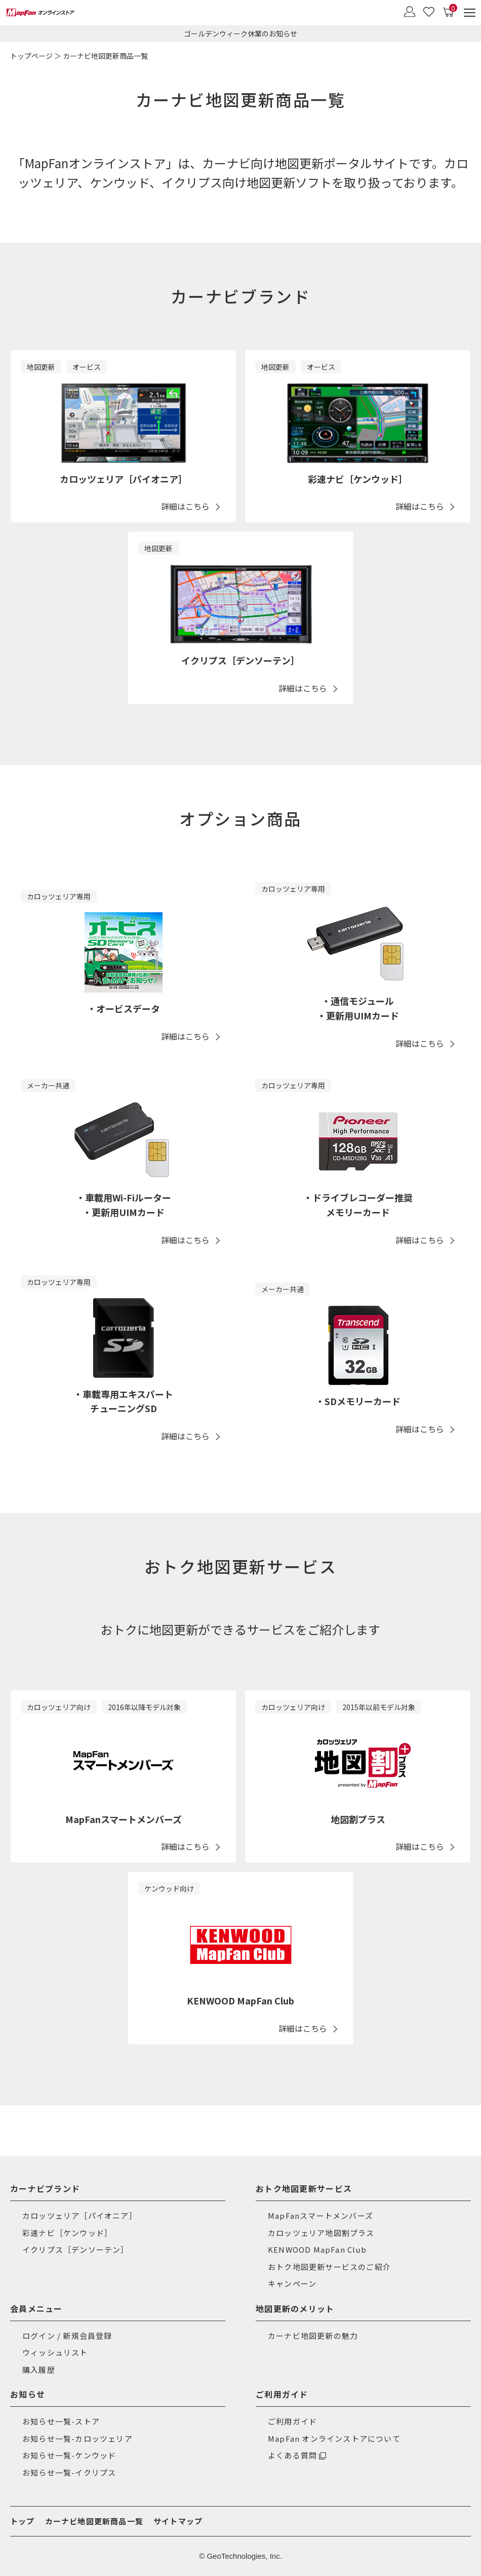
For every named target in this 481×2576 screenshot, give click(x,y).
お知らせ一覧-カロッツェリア (77, 2438)
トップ (22, 2521)
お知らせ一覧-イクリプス (69, 2472)
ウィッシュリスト (55, 2352)
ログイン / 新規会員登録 (67, 2335)
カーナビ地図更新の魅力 (313, 2335)
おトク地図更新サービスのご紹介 (329, 2266)
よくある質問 (292, 2455)
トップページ (31, 56)
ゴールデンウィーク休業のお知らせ (240, 33)
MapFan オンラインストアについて (334, 2438)
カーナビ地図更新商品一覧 (94, 2521)
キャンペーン (292, 2283)
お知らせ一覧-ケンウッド (69, 2455)
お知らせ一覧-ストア (61, 2421)
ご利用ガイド (292, 2421)
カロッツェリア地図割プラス (321, 2232)
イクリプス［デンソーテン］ (75, 2249)
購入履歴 (38, 2369)
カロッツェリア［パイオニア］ (79, 2215)
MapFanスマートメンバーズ (320, 2215)
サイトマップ (178, 2521)
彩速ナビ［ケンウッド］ (67, 2232)
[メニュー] (469, 12)
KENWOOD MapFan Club (317, 2249)
